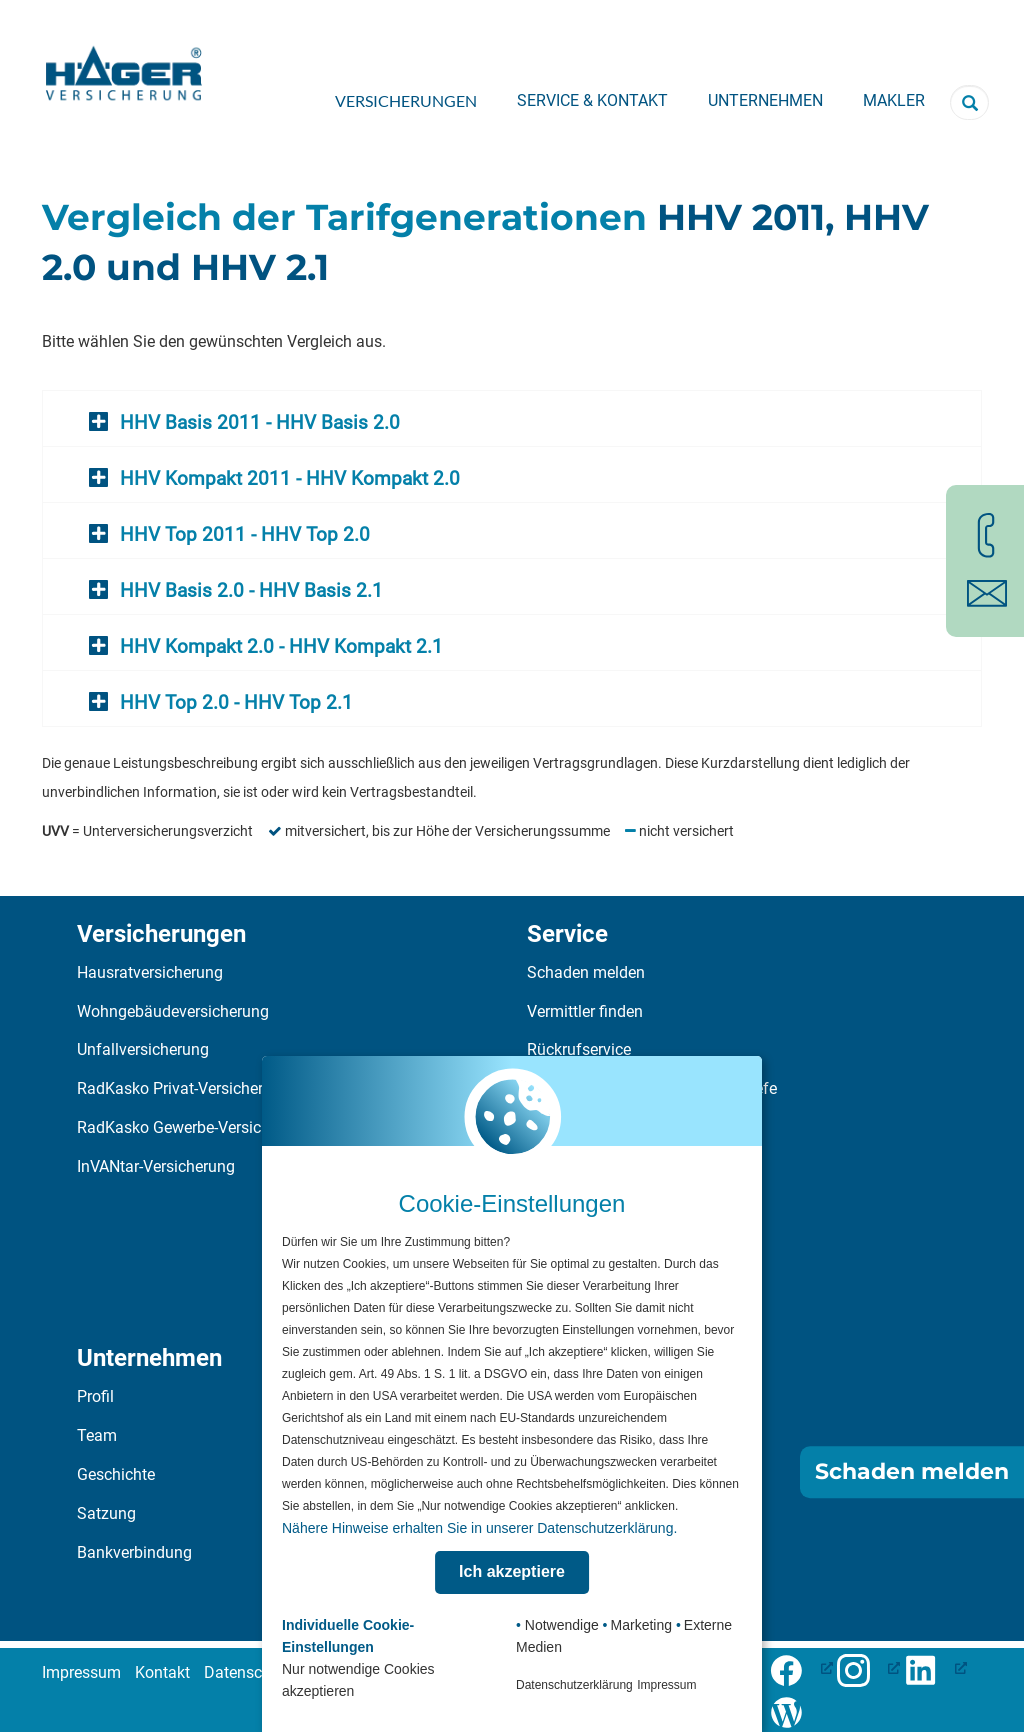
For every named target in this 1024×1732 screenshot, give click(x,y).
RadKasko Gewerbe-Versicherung (193, 1127)
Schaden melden (586, 972)
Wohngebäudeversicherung (173, 1011)
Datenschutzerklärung (574, 1685)
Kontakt (162, 1672)
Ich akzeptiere (512, 1571)
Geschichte (116, 1474)
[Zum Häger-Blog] (793, 1709)
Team (97, 1435)
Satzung (106, 1513)
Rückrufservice (579, 1049)
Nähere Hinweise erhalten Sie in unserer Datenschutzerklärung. (479, 1528)
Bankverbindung (134, 1552)
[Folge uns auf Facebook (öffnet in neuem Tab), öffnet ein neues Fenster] (801, 1667)
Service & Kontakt (592, 100)
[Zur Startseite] (124, 67)
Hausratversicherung (150, 972)
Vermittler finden (585, 1011)
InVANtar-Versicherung (156, 1166)
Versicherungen (406, 100)
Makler (894, 100)
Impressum (81, 1672)
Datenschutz (248, 1672)
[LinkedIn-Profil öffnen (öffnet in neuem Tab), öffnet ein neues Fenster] (935, 1667)
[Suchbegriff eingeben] (969, 102)
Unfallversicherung (143, 1049)
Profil (95, 1396)
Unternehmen (765, 100)
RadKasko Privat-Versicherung (183, 1088)
